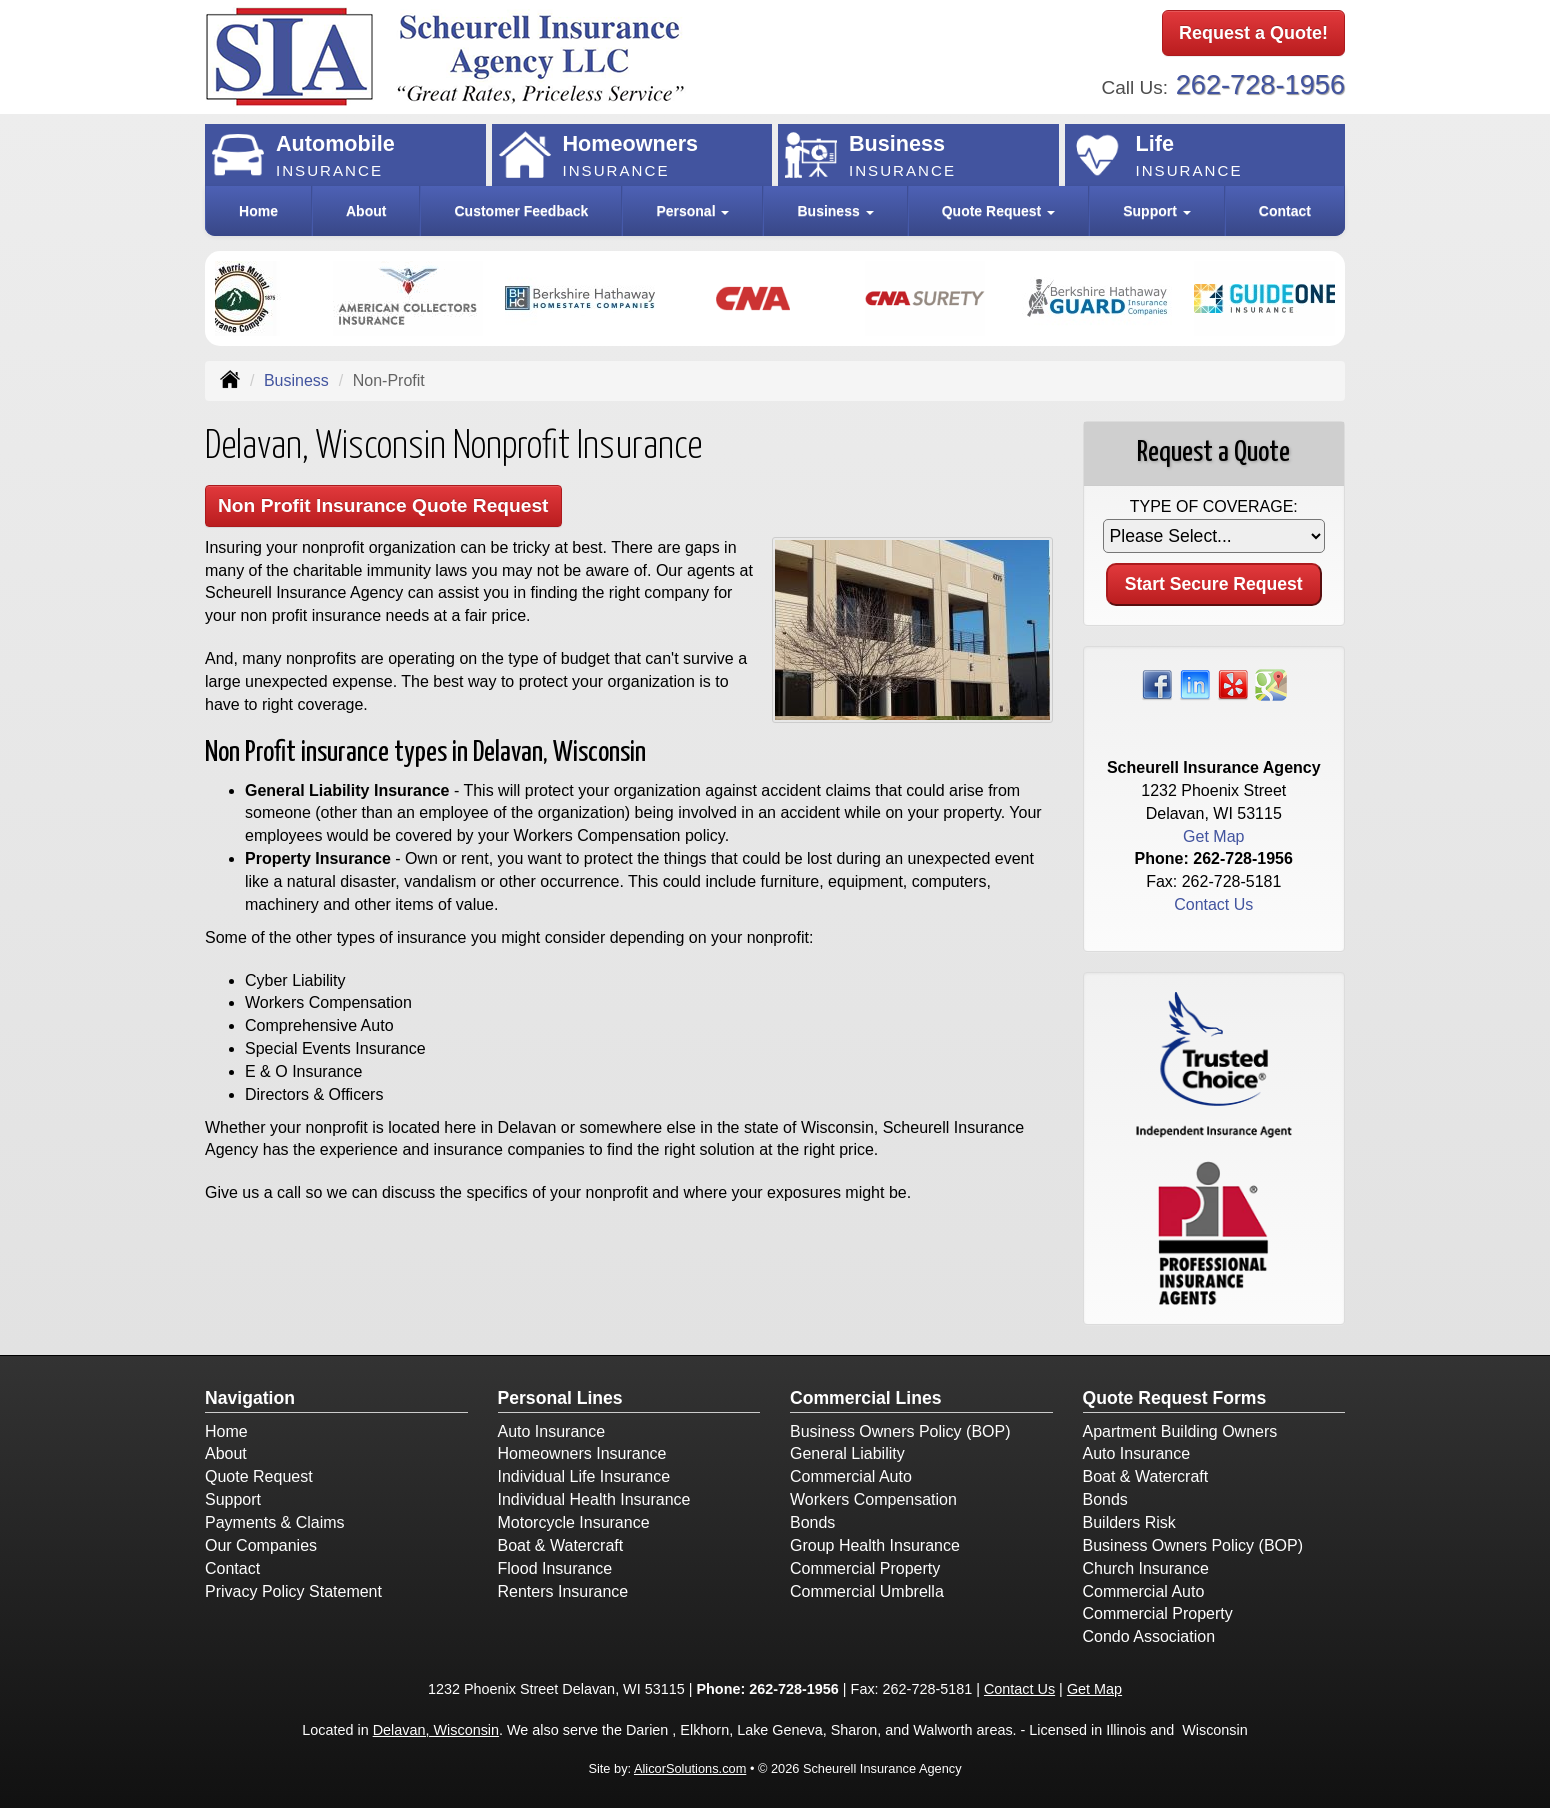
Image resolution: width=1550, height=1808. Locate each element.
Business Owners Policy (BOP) (900, 1431)
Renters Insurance (563, 1591)
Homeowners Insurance (582, 1453)
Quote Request (259, 1476)
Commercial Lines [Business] (866, 1398)
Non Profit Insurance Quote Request (383, 505)
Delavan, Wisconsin (436, 1730)
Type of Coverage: (1214, 506)
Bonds (812, 1522)
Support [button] (1157, 211)
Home (258, 211)
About (366, 211)
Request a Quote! (1253, 33)
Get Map (1213, 836)
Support (233, 1499)
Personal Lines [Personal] (560, 1398)
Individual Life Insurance (584, 1476)
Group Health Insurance (875, 1545)
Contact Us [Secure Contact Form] (1213, 904)
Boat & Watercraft (561, 1545)
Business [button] (835, 211)
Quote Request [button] (998, 211)
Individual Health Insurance (594, 1499)
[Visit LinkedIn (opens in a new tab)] (1195, 683)
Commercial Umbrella (867, 1591)
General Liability (847, 1453)
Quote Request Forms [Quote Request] (1175, 1398)
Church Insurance (1146, 1568)
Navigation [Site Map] (250, 1398)
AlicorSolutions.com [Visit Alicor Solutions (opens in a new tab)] (690, 1768)
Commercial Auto (851, 1476)
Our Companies (261, 1545)
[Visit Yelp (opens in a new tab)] (1233, 683)
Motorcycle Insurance (574, 1522)
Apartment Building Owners (1180, 1431)
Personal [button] (692, 211)
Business (296, 380)
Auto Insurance (552, 1431)
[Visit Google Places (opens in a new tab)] (1271, 683)
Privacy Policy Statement (293, 1591)
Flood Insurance (555, 1568)
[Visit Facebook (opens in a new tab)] (1157, 683)
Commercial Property (865, 1568)
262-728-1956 (1260, 84)
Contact (1285, 211)
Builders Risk (1129, 1522)
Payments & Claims (275, 1522)
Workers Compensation (873, 1499)
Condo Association (1149, 1636)
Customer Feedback (522, 211)
